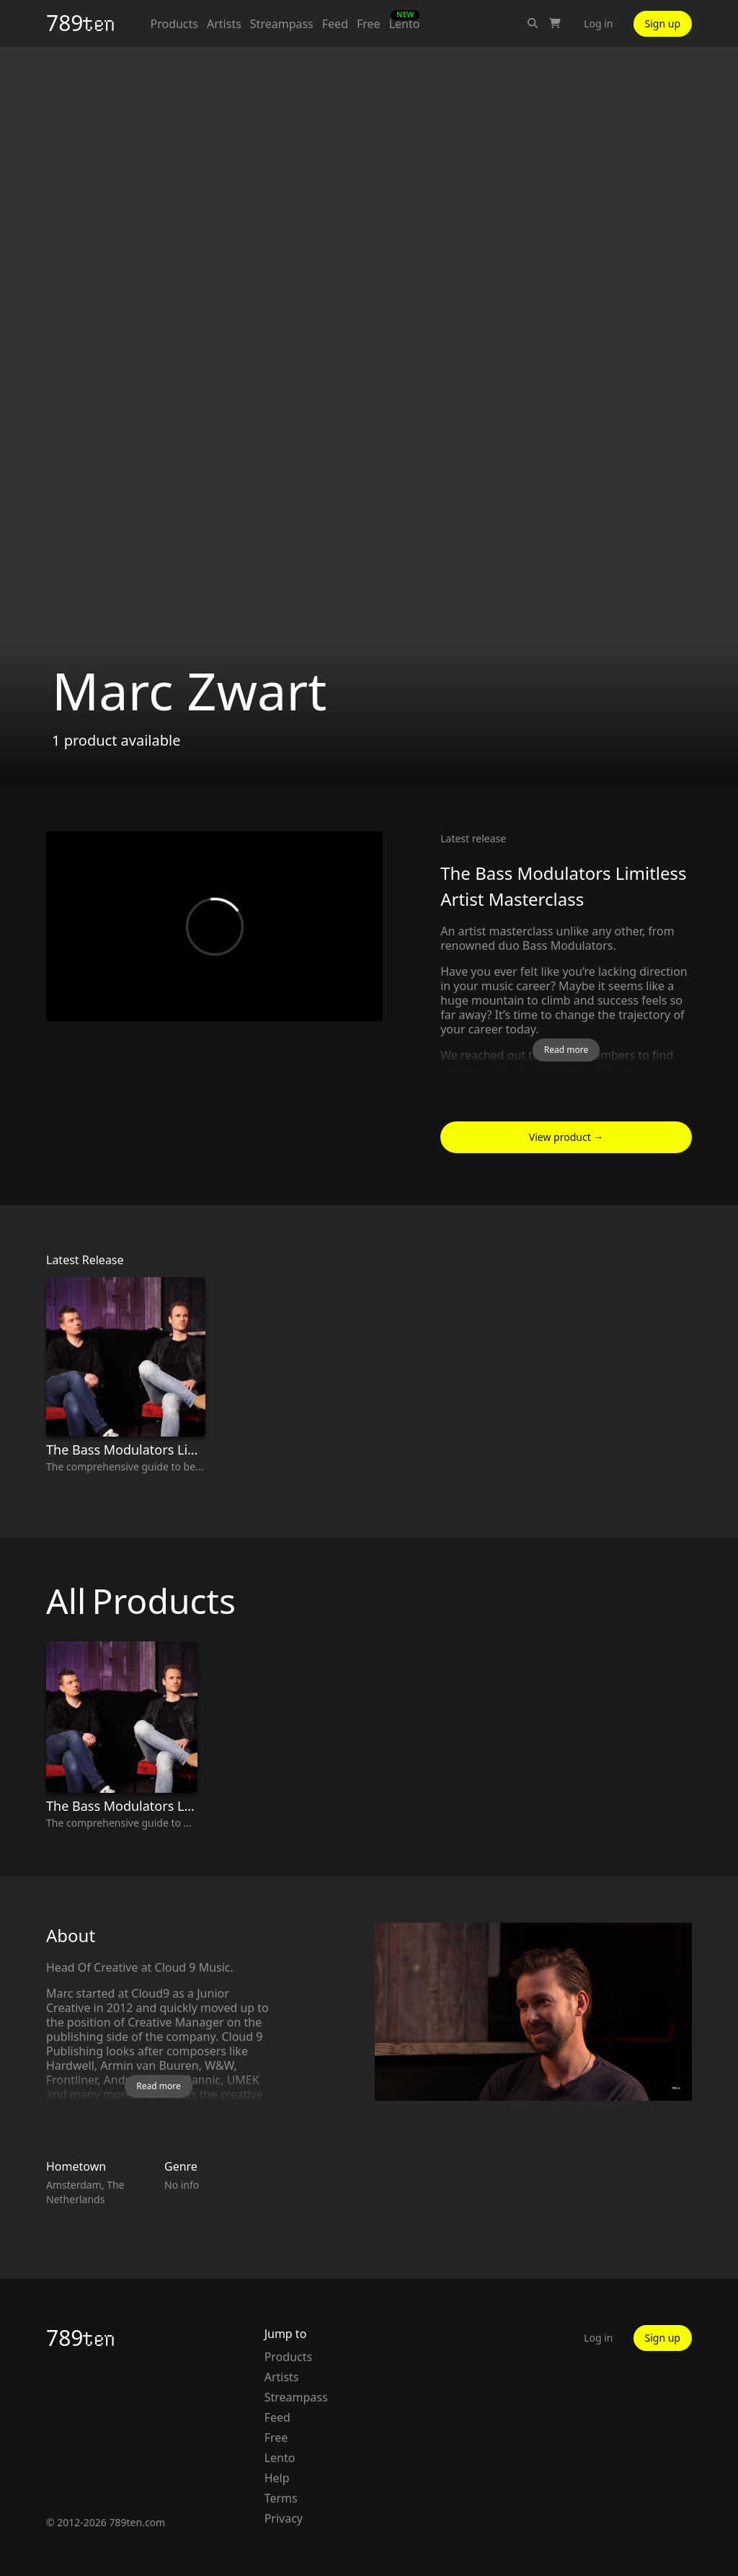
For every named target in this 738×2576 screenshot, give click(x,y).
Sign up (662, 23)
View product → (566, 1137)
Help (277, 2478)
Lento (404, 23)
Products (174, 24)
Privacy (283, 2518)
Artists (224, 24)
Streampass (282, 24)
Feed (335, 24)
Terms (281, 2498)
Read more (566, 1050)
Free (369, 24)
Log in (598, 23)
